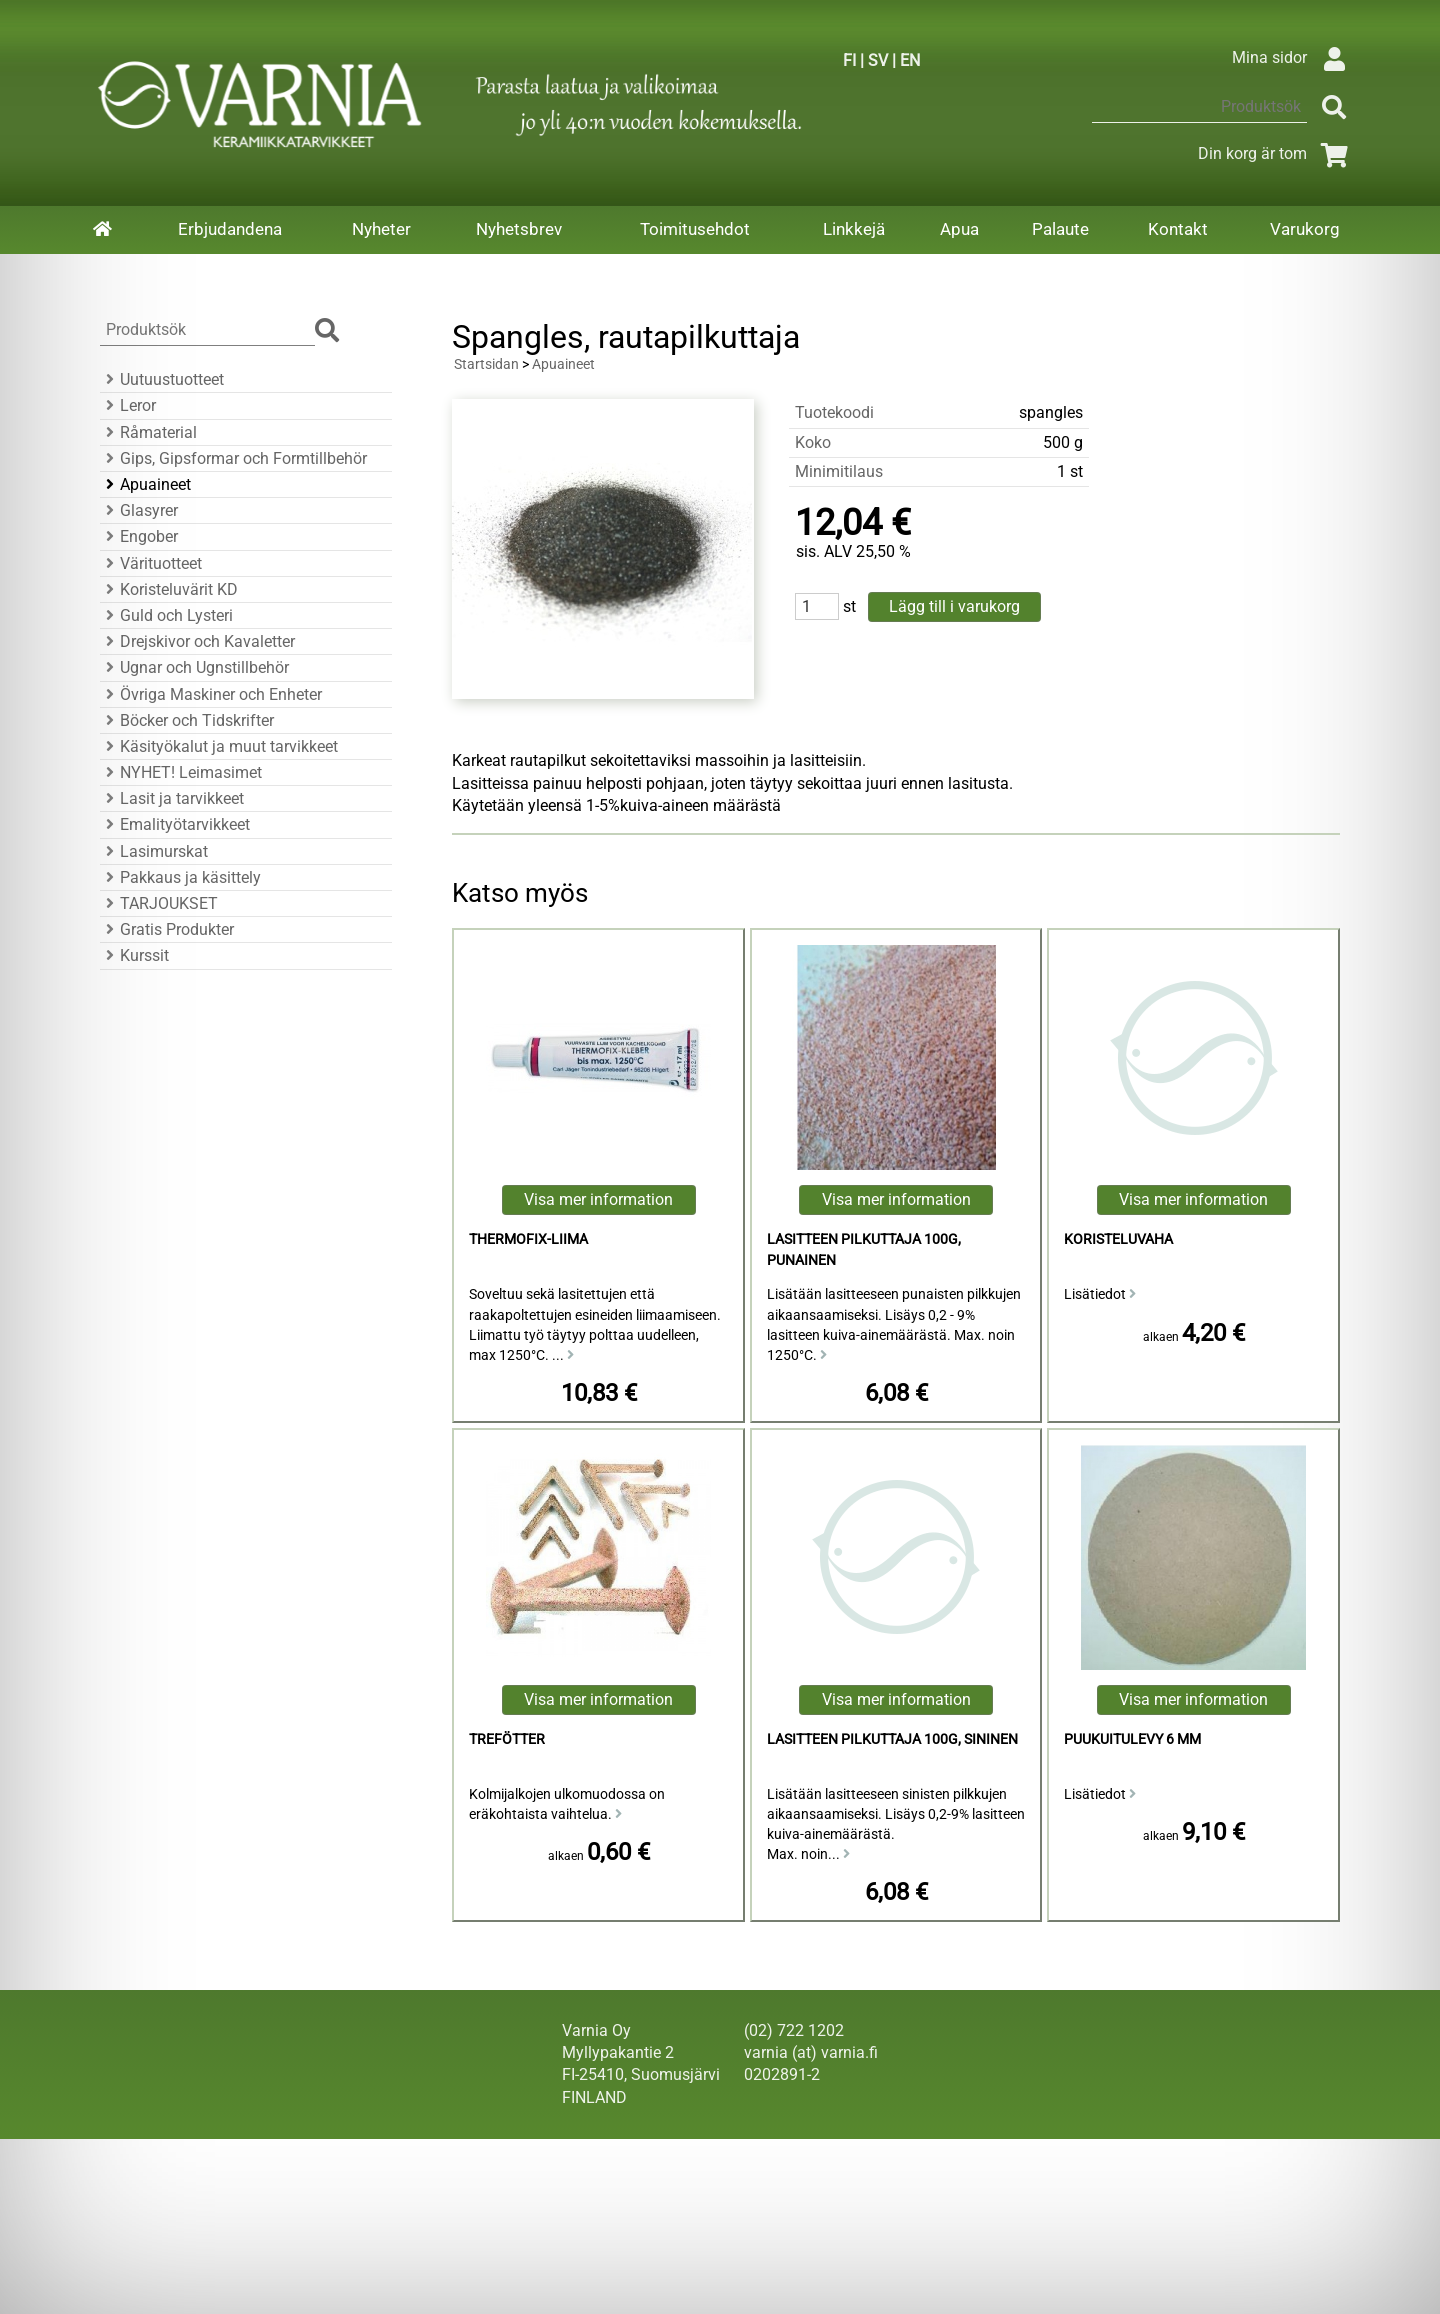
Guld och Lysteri (166, 615)
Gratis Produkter (167, 929)
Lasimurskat (154, 851)
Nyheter (381, 229)
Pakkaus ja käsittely (180, 877)
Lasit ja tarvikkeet (172, 798)
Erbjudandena (230, 229)
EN (910, 60)
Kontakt (1178, 229)
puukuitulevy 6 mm (1132, 1739)
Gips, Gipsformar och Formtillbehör (233, 458)
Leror (128, 405)
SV (878, 60)
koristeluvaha (1118, 1239)
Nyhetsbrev (519, 229)
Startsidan (486, 364)
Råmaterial (148, 432)
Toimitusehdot (695, 229)
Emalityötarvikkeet (175, 824)
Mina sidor (1293, 57)
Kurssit (134, 955)
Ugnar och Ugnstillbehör (194, 667)
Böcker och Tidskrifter (187, 720)
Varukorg (1305, 229)
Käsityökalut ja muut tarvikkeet (219, 746)
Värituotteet (151, 563)
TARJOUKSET (159, 903)
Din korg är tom (1276, 153)
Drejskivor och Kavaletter (197, 641)
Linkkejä (854, 229)
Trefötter (507, 1739)
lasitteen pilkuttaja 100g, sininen (892, 1739)
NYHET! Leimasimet (181, 772)
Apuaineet (145, 484)
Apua (959, 229)
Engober (139, 536)
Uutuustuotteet (162, 379)
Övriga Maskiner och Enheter (211, 694)
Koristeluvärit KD (169, 589)
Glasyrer (139, 510)
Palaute (1060, 229)
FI (849, 60)
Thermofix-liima (528, 1239)
